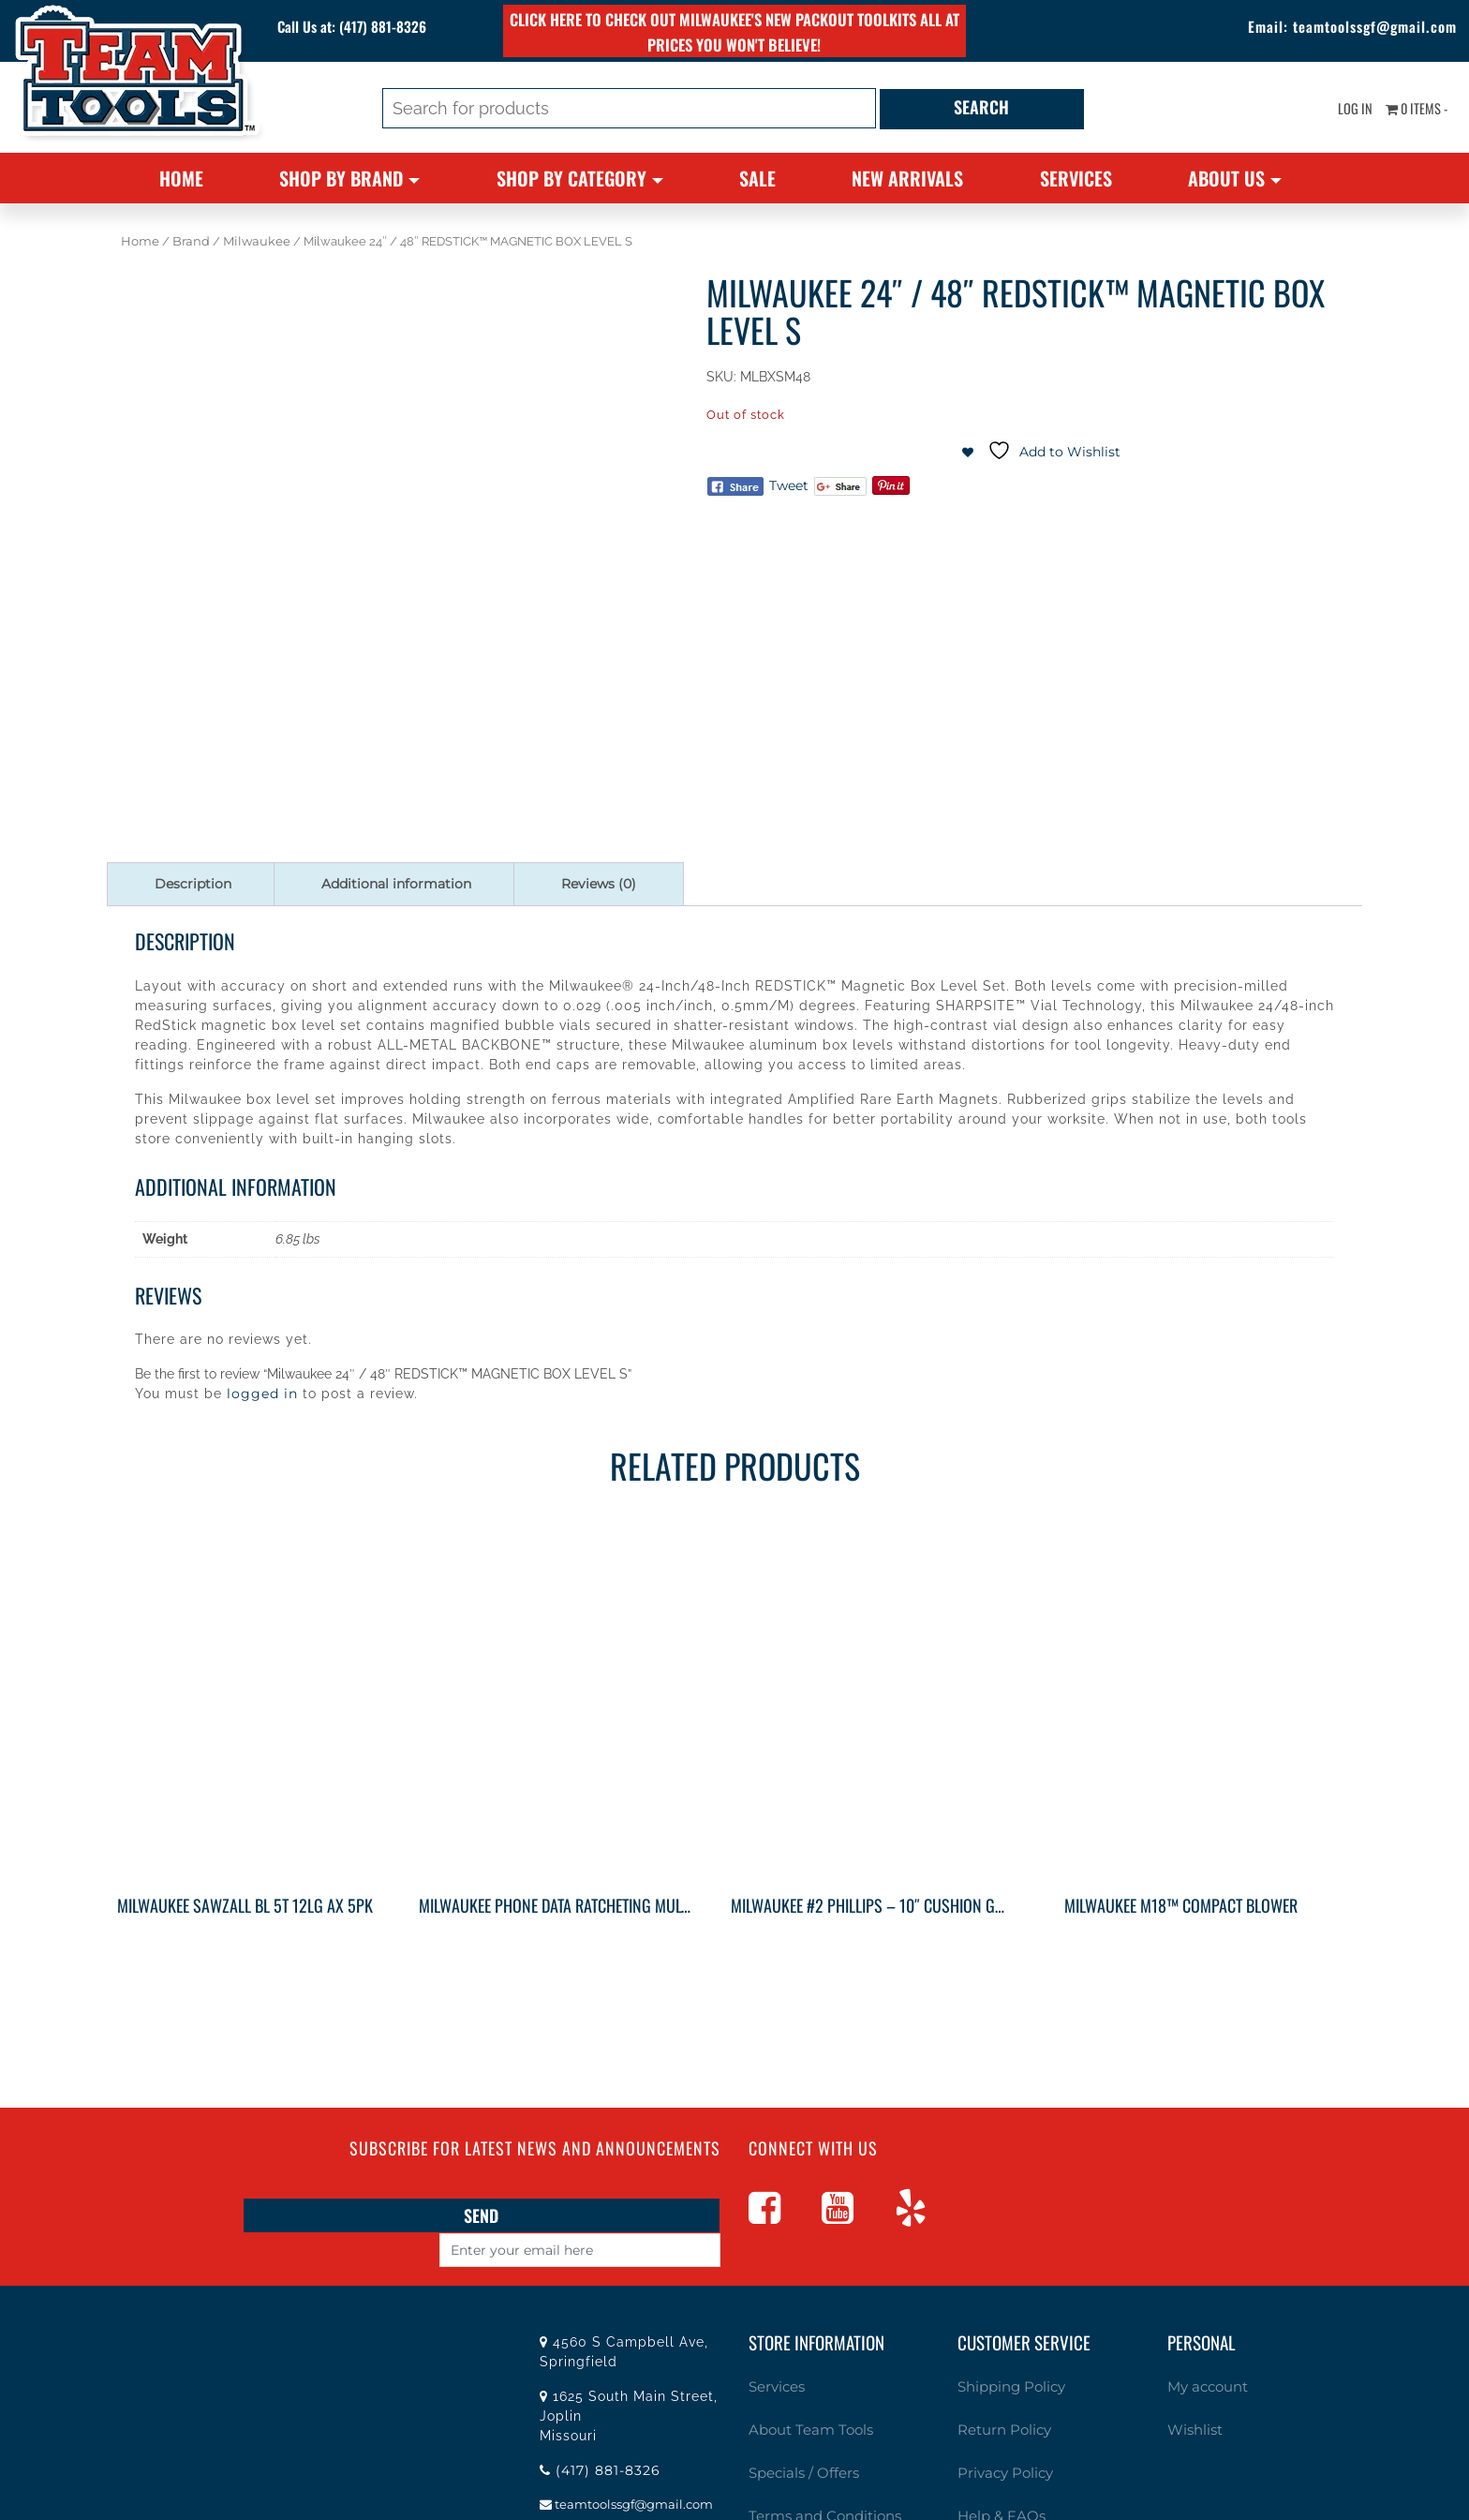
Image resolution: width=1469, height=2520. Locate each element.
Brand (191, 241)
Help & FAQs (995, 2467)
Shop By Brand (341, 178)
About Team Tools (802, 2389)
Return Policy (998, 2389)
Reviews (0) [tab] (598, 883)
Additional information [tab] (396, 883)
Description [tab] (193, 883)
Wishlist (1191, 2389)
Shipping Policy (1005, 2351)
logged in (262, 1393)
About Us (1226, 178)
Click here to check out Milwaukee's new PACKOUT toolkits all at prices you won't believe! (734, 31)
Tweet (789, 485)
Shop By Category (571, 178)
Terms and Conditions (815, 2467)
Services (1076, 178)
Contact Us (781, 2505)
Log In (1336, 112)
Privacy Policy (999, 2429)
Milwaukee (256, 241)
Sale (757, 178)
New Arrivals (907, 178)
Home (181, 178)
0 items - (1409, 112)
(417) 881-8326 (400, 28)
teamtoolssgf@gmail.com (1343, 28)
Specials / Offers (796, 2429)
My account (1202, 2351)
